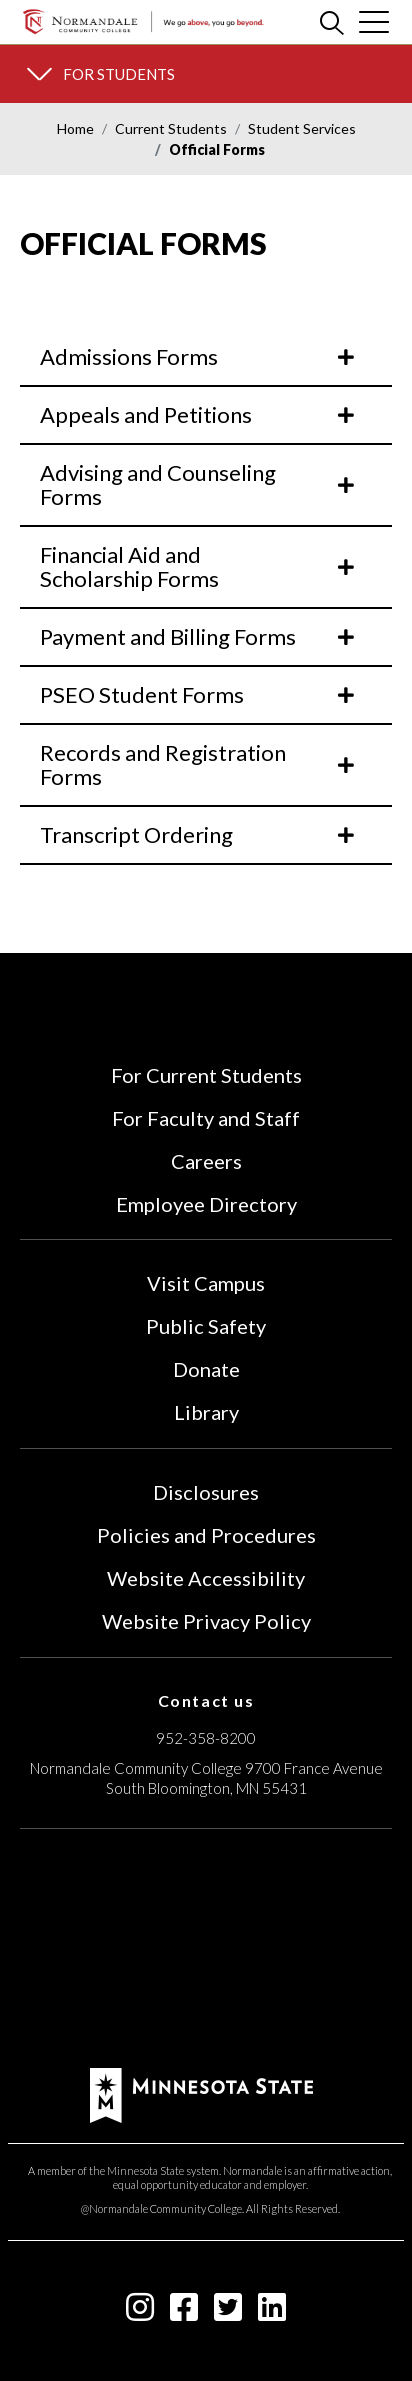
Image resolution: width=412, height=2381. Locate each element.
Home (75, 128)
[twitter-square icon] (228, 2312)
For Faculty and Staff (206, 1118)
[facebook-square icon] (184, 2312)
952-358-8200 (206, 1738)
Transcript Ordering (199, 834)
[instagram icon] (140, 2312)
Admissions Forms (199, 356)
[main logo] (143, 21)
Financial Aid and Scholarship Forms (199, 566)
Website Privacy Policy (206, 1621)
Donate (206, 1369)
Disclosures (206, 1492)
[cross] (374, 22)
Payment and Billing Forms (199, 636)
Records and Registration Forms (199, 764)
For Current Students (206, 1075)
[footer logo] (201, 2093)
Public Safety (206, 1326)
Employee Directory (206, 1204)
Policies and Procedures (206, 1535)
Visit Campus (206, 1283)
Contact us (206, 1700)
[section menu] (206, 74)
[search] (332, 22)
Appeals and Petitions (199, 414)
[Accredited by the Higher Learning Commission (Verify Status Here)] (206, 1951)
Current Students (171, 128)
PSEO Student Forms (199, 694)
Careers (206, 1161)
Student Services (302, 128)
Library (206, 1412)
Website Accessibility (206, 1578)
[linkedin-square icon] (272, 2312)
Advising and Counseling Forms (199, 484)
